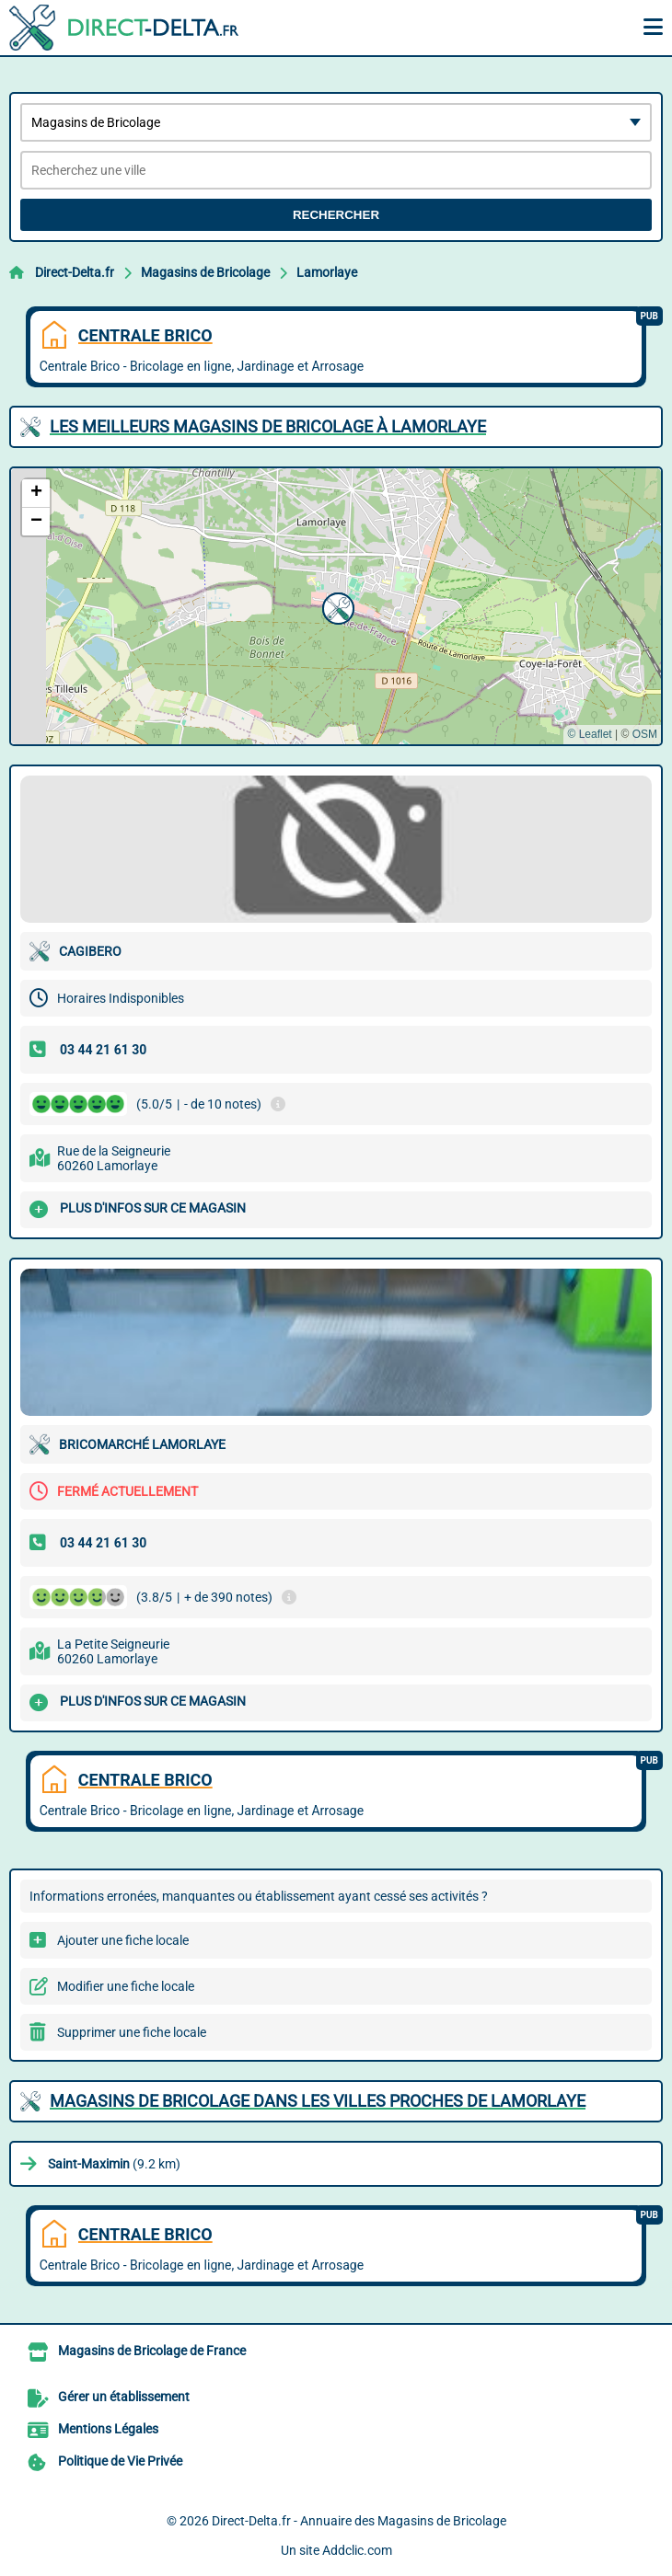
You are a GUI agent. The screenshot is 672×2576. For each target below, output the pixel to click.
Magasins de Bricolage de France (152, 2350)
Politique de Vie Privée (120, 2461)
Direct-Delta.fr (74, 272)
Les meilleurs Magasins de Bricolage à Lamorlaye (268, 426)
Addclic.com (357, 2550)
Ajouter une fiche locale (123, 1940)
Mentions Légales (108, 2428)
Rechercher (336, 215)
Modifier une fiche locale (125, 1986)
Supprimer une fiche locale (131, 2032)
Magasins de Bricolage (205, 272)
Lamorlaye (326, 272)
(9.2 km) (114, 2163)
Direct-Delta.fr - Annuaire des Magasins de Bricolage (359, 2520)
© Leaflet (589, 734)
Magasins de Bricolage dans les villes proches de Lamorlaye (317, 2100)
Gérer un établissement (124, 2396)
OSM (644, 734)
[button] (336, 606)
